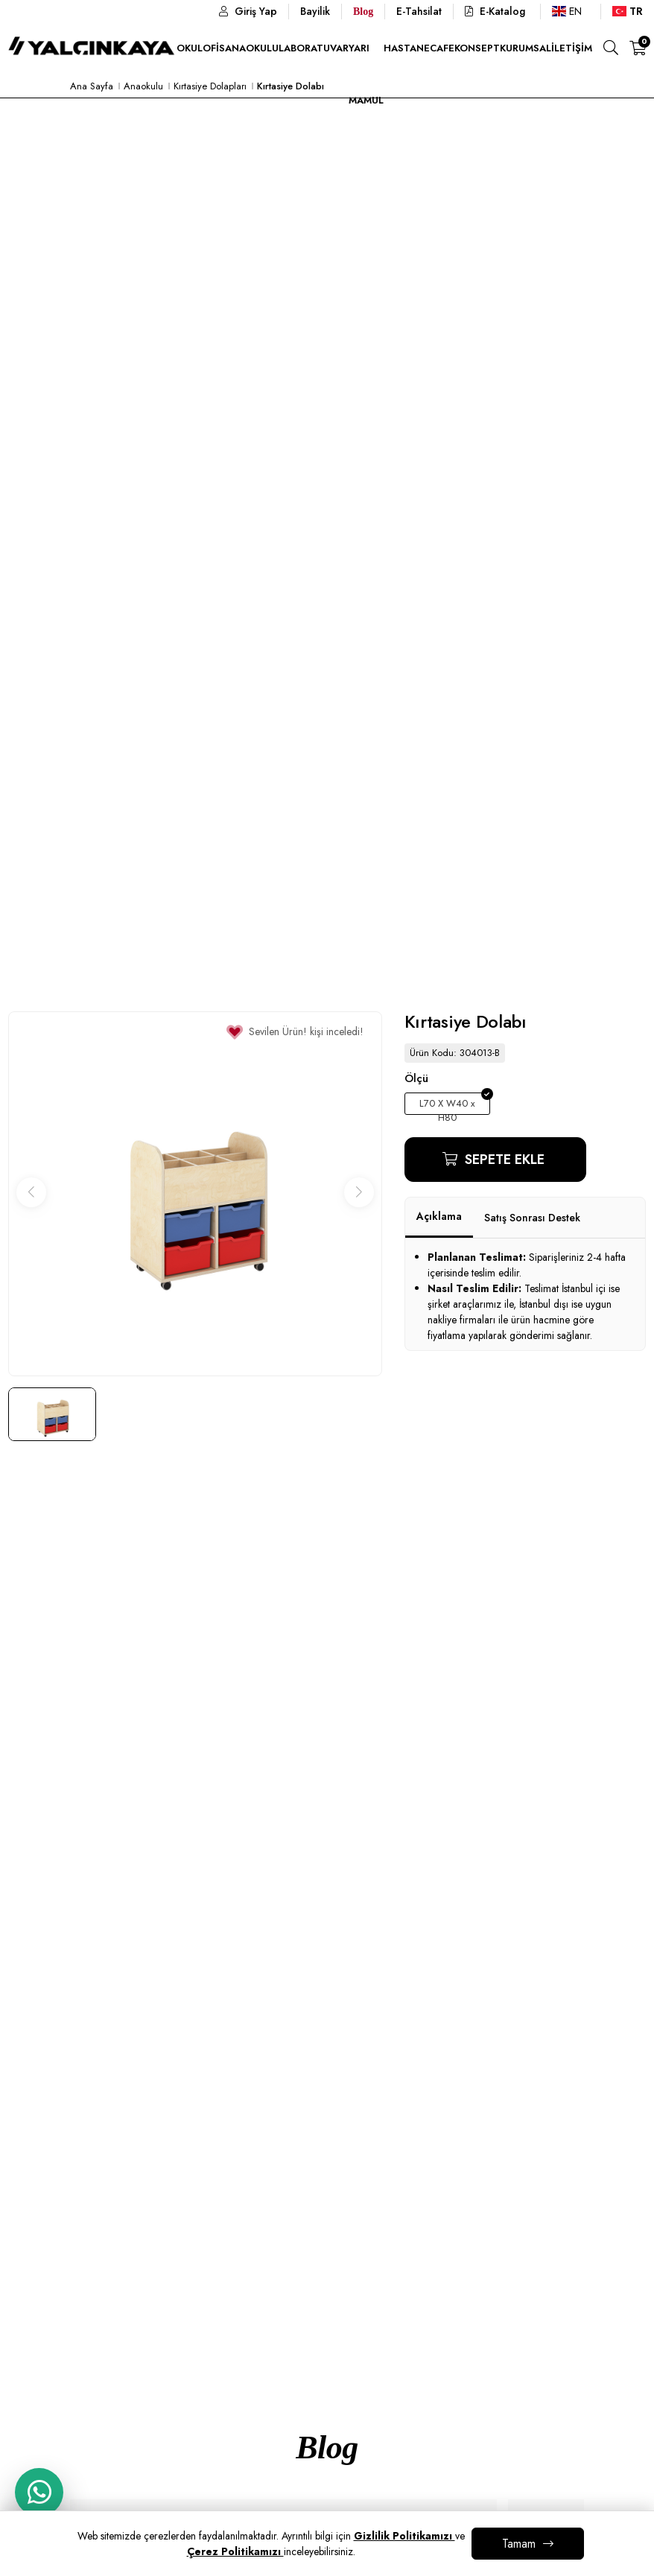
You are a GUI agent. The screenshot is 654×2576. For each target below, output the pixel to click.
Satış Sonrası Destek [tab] (532, 1217)
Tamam (519, 2543)
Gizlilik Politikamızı (404, 2535)
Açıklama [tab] (439, 1216)
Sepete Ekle (503, 1159)
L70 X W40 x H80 (446, 1105)
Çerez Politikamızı (235, 2551)
